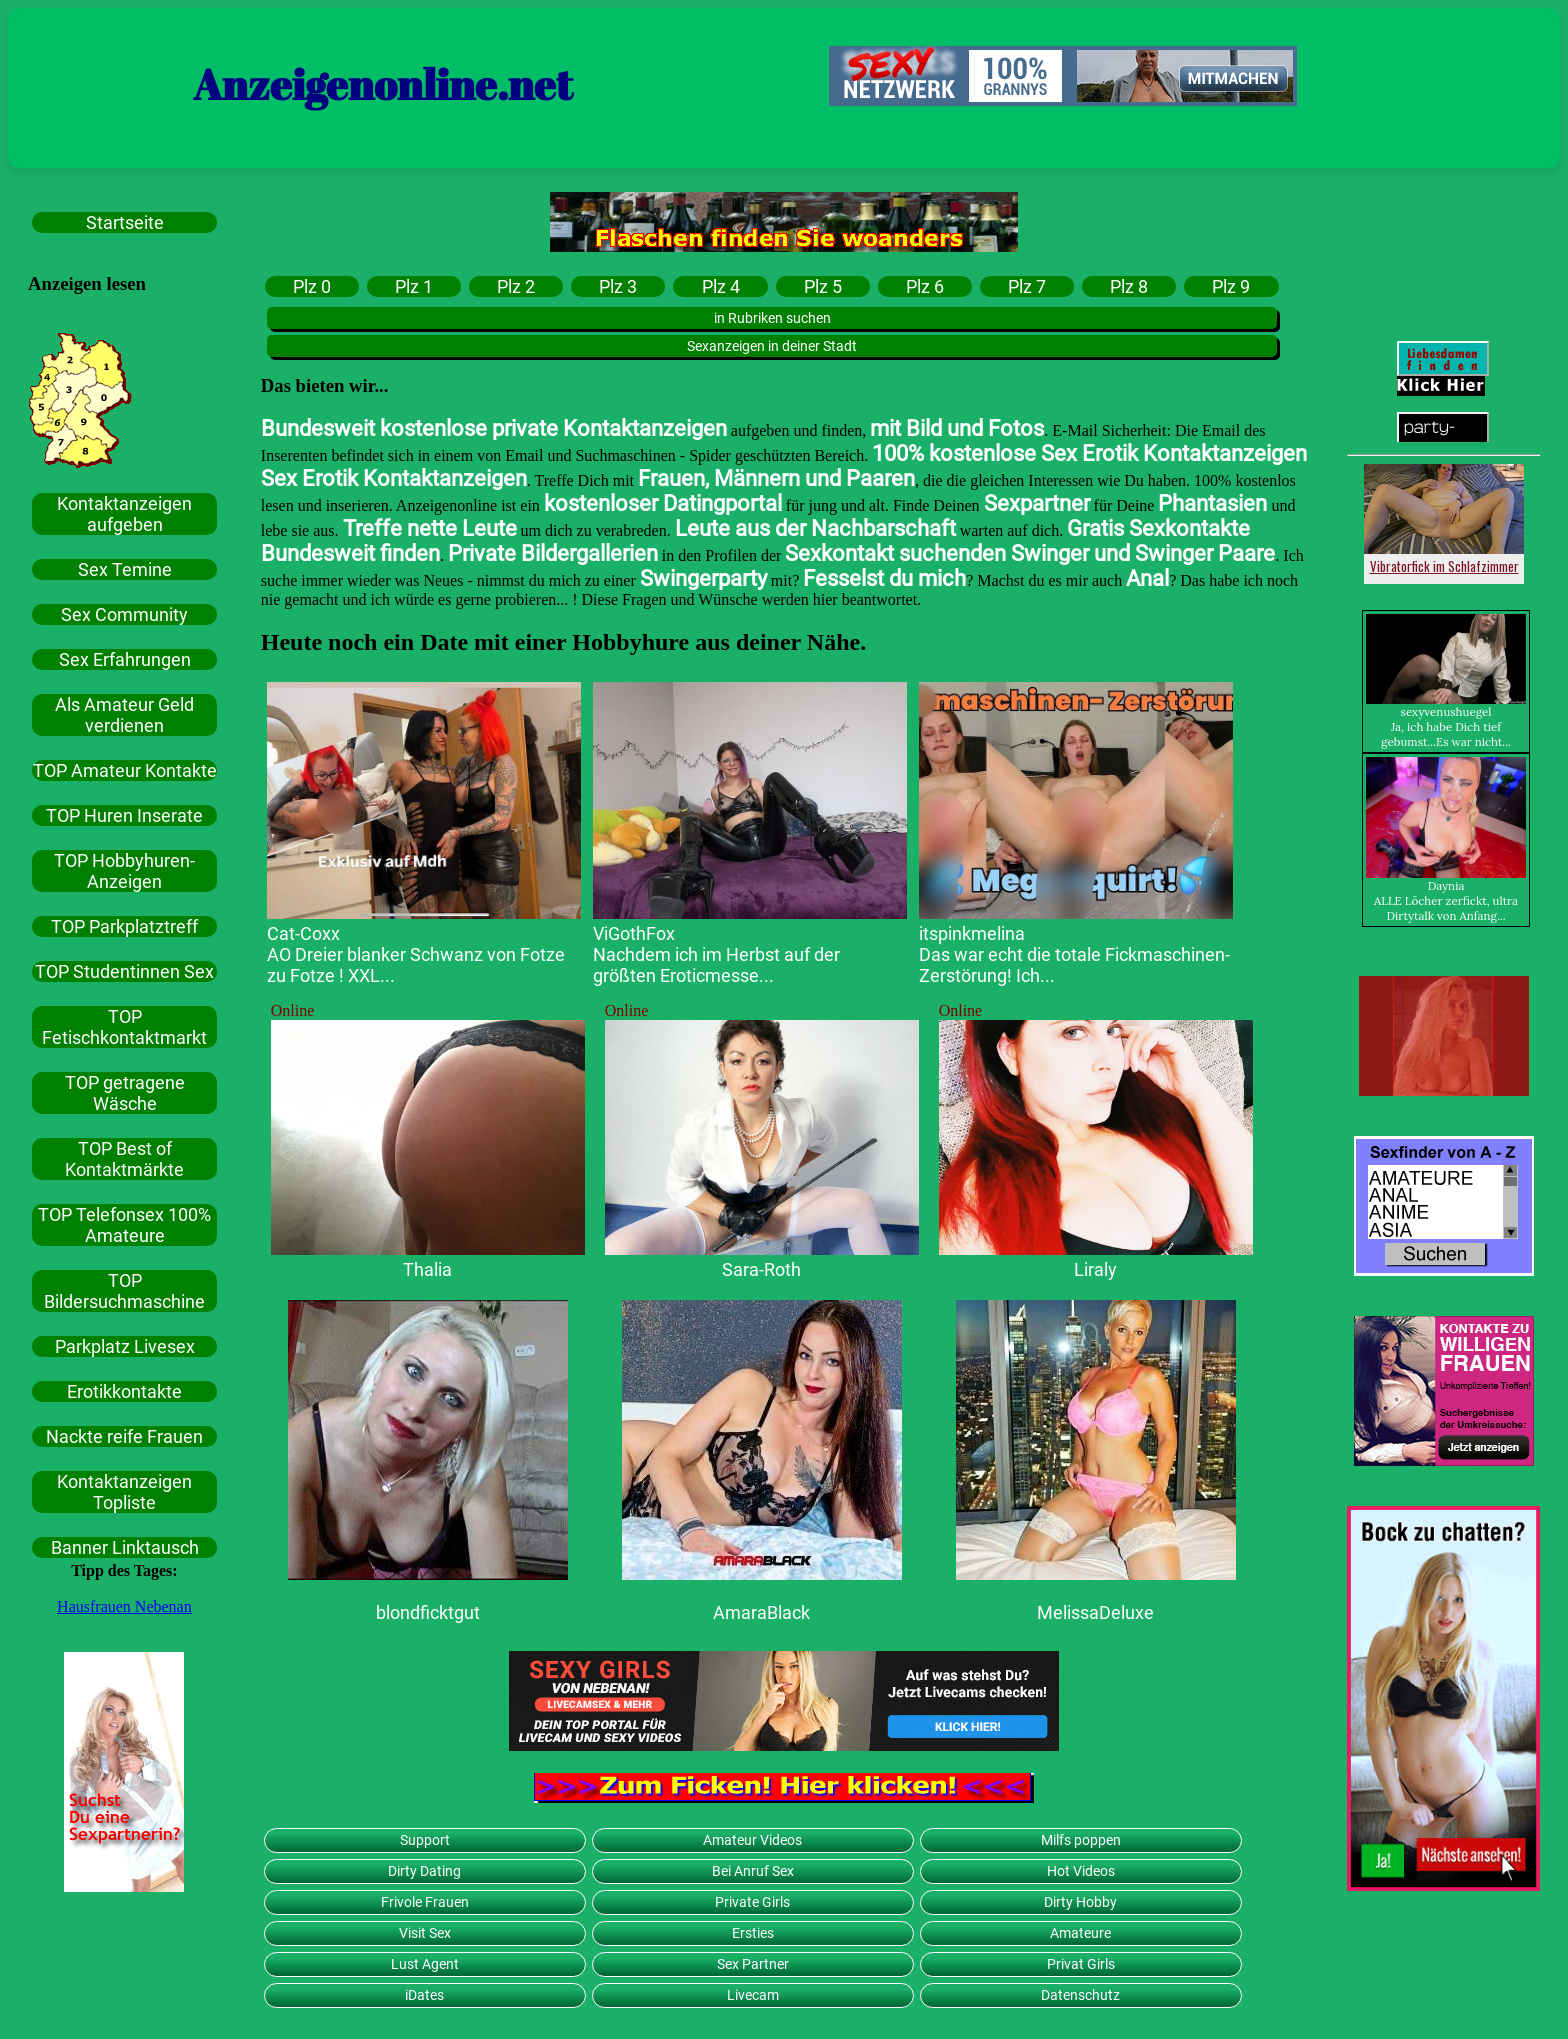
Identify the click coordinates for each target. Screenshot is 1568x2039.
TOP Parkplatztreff (124, 926)
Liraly (1095, 1269)
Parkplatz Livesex (125, 1346)
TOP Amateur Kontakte (125, 770)
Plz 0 (312, 286)
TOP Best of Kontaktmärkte (124, 1159)
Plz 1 (414, 286)
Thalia (427, 1269)
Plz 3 (618, 286)
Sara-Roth (761, 1269)
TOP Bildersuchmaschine (124, 1291)
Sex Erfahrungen (125, 659)
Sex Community (124, 614)
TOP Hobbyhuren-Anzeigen (124, 871)
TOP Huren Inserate (124, 815)
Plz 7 (1027, 286)
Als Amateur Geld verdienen (124, 715)
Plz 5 (823, 286)
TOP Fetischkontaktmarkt (124, 1027)
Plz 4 (721, 286)
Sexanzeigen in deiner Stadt (772, 346)
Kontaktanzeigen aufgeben (124, 514)
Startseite (125, 222)
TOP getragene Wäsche (125, 1093)
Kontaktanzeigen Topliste (124, 1492)
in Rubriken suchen (772, 318)
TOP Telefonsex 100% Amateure (124, 1225)
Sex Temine (125, 569)
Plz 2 (516, 286)
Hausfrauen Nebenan (124, 1606)
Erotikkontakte (124, 1391)
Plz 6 (925, 286)
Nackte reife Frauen (124, 1436)
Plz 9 (1231, 286)
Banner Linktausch (125, 1547)
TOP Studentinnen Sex (124, 971)
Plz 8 (1129, 286)
